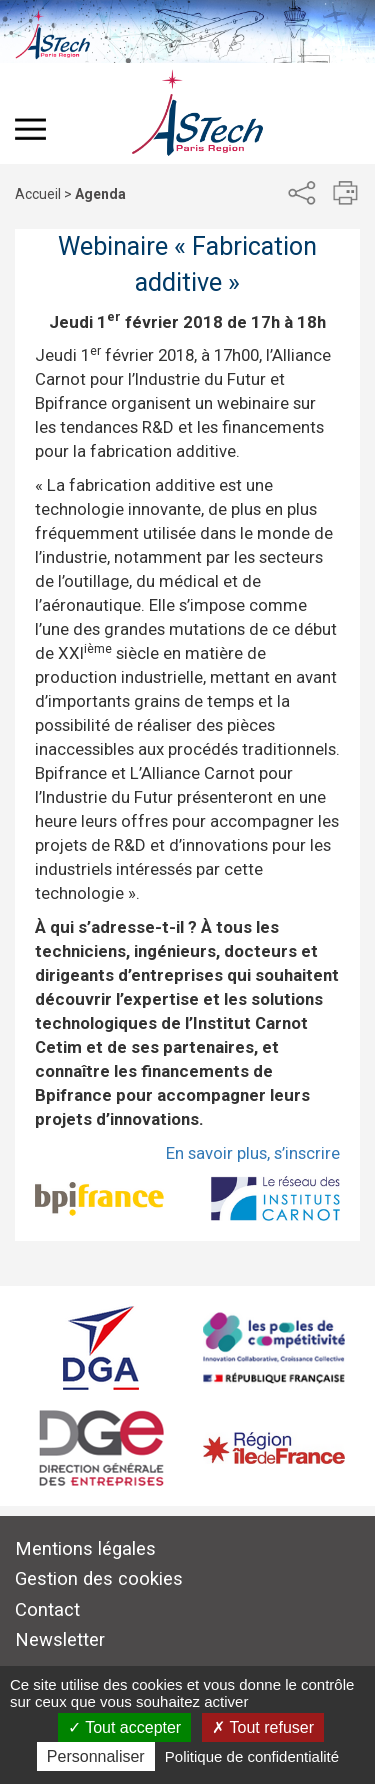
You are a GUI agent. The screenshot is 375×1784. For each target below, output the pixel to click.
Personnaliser (96, 1756)
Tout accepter (124, 1727)
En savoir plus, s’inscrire (253, 1153)
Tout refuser (263, 1727)
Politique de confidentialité (252, 1756)
